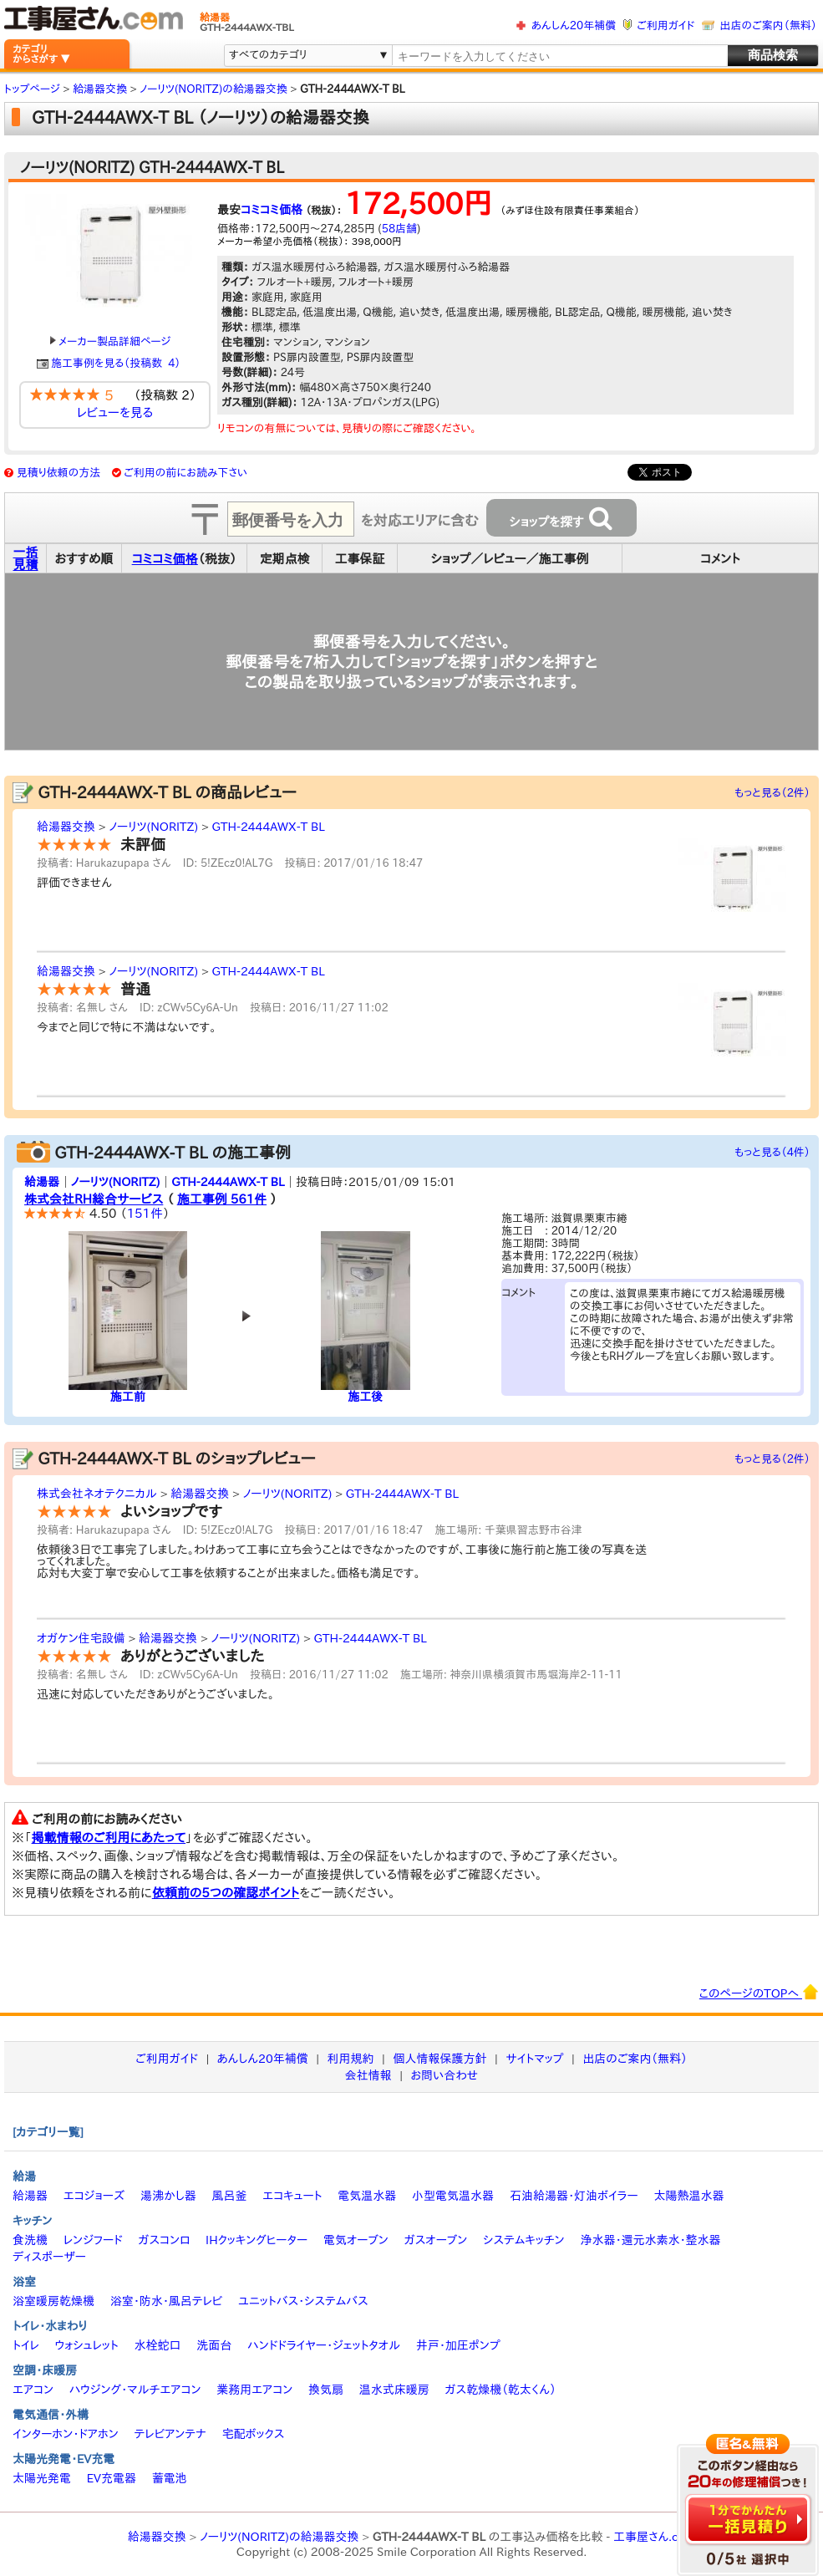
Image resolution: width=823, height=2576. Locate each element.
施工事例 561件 (222, 1199)
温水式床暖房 (394, 2389)
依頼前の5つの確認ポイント (226, 1892)
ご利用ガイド (665, 25)
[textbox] (559, 56)
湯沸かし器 (168, 2196)
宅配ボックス (253, 2434)
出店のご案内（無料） (768, 25)
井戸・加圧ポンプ (458, 2345)
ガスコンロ (164, 2240)
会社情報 (368, 2075)
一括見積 (25, 558)
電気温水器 (367, 2196)
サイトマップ (534, 2058)
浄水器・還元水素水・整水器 (650, 2240)
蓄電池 (169, 2478)
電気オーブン (356, 2240)
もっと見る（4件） (772, 1152)
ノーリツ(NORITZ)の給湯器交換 (279, 2537)
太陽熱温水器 (688, 2196)
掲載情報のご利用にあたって (109, 1837)
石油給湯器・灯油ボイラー (574, 2196)
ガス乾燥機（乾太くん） (500, 2389)
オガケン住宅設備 (81, 1638)
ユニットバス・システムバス (303, 2301)
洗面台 (213, 2345)
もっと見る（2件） (772, 792)
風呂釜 (228, 2196)
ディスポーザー (49, 2257)
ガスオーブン (436, 2240)
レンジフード (93, 2240)
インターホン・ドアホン (66, 2434)
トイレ (26, 2345)
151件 (145, 1213)
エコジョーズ (94, 2196)
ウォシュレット (87, 2345)
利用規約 (351, 2058)
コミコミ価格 (271, 210)
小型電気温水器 (453, 2196)
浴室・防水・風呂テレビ (166, 2301)
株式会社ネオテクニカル (97, 1493)
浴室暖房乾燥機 (53, 2301)
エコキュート (292, 2196)
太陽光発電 (42, 2478)
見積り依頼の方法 (59, 472)
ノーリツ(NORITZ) (153, 826)
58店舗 (399, 228)
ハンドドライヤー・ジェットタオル (323, 2345)
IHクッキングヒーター (256, 2240)
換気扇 (325, 2389)
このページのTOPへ (759, 1991)
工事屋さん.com (654, 2537)
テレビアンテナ (170, 2434)
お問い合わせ (445, 2075)
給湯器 (41, 1182)
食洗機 (30, 2240)
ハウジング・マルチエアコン (135, 2389)
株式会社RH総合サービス (93, 1199)
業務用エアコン (254, 2389)
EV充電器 (111, 2478)
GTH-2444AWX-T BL (267, 826)
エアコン (33, 2389)
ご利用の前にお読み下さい (185, 472)
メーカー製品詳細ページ (110, 341)
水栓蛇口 (158, 2345)
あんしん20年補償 (573, 25)
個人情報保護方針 (439, 2058)
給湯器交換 (66, 826)
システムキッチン (524, 2240)
